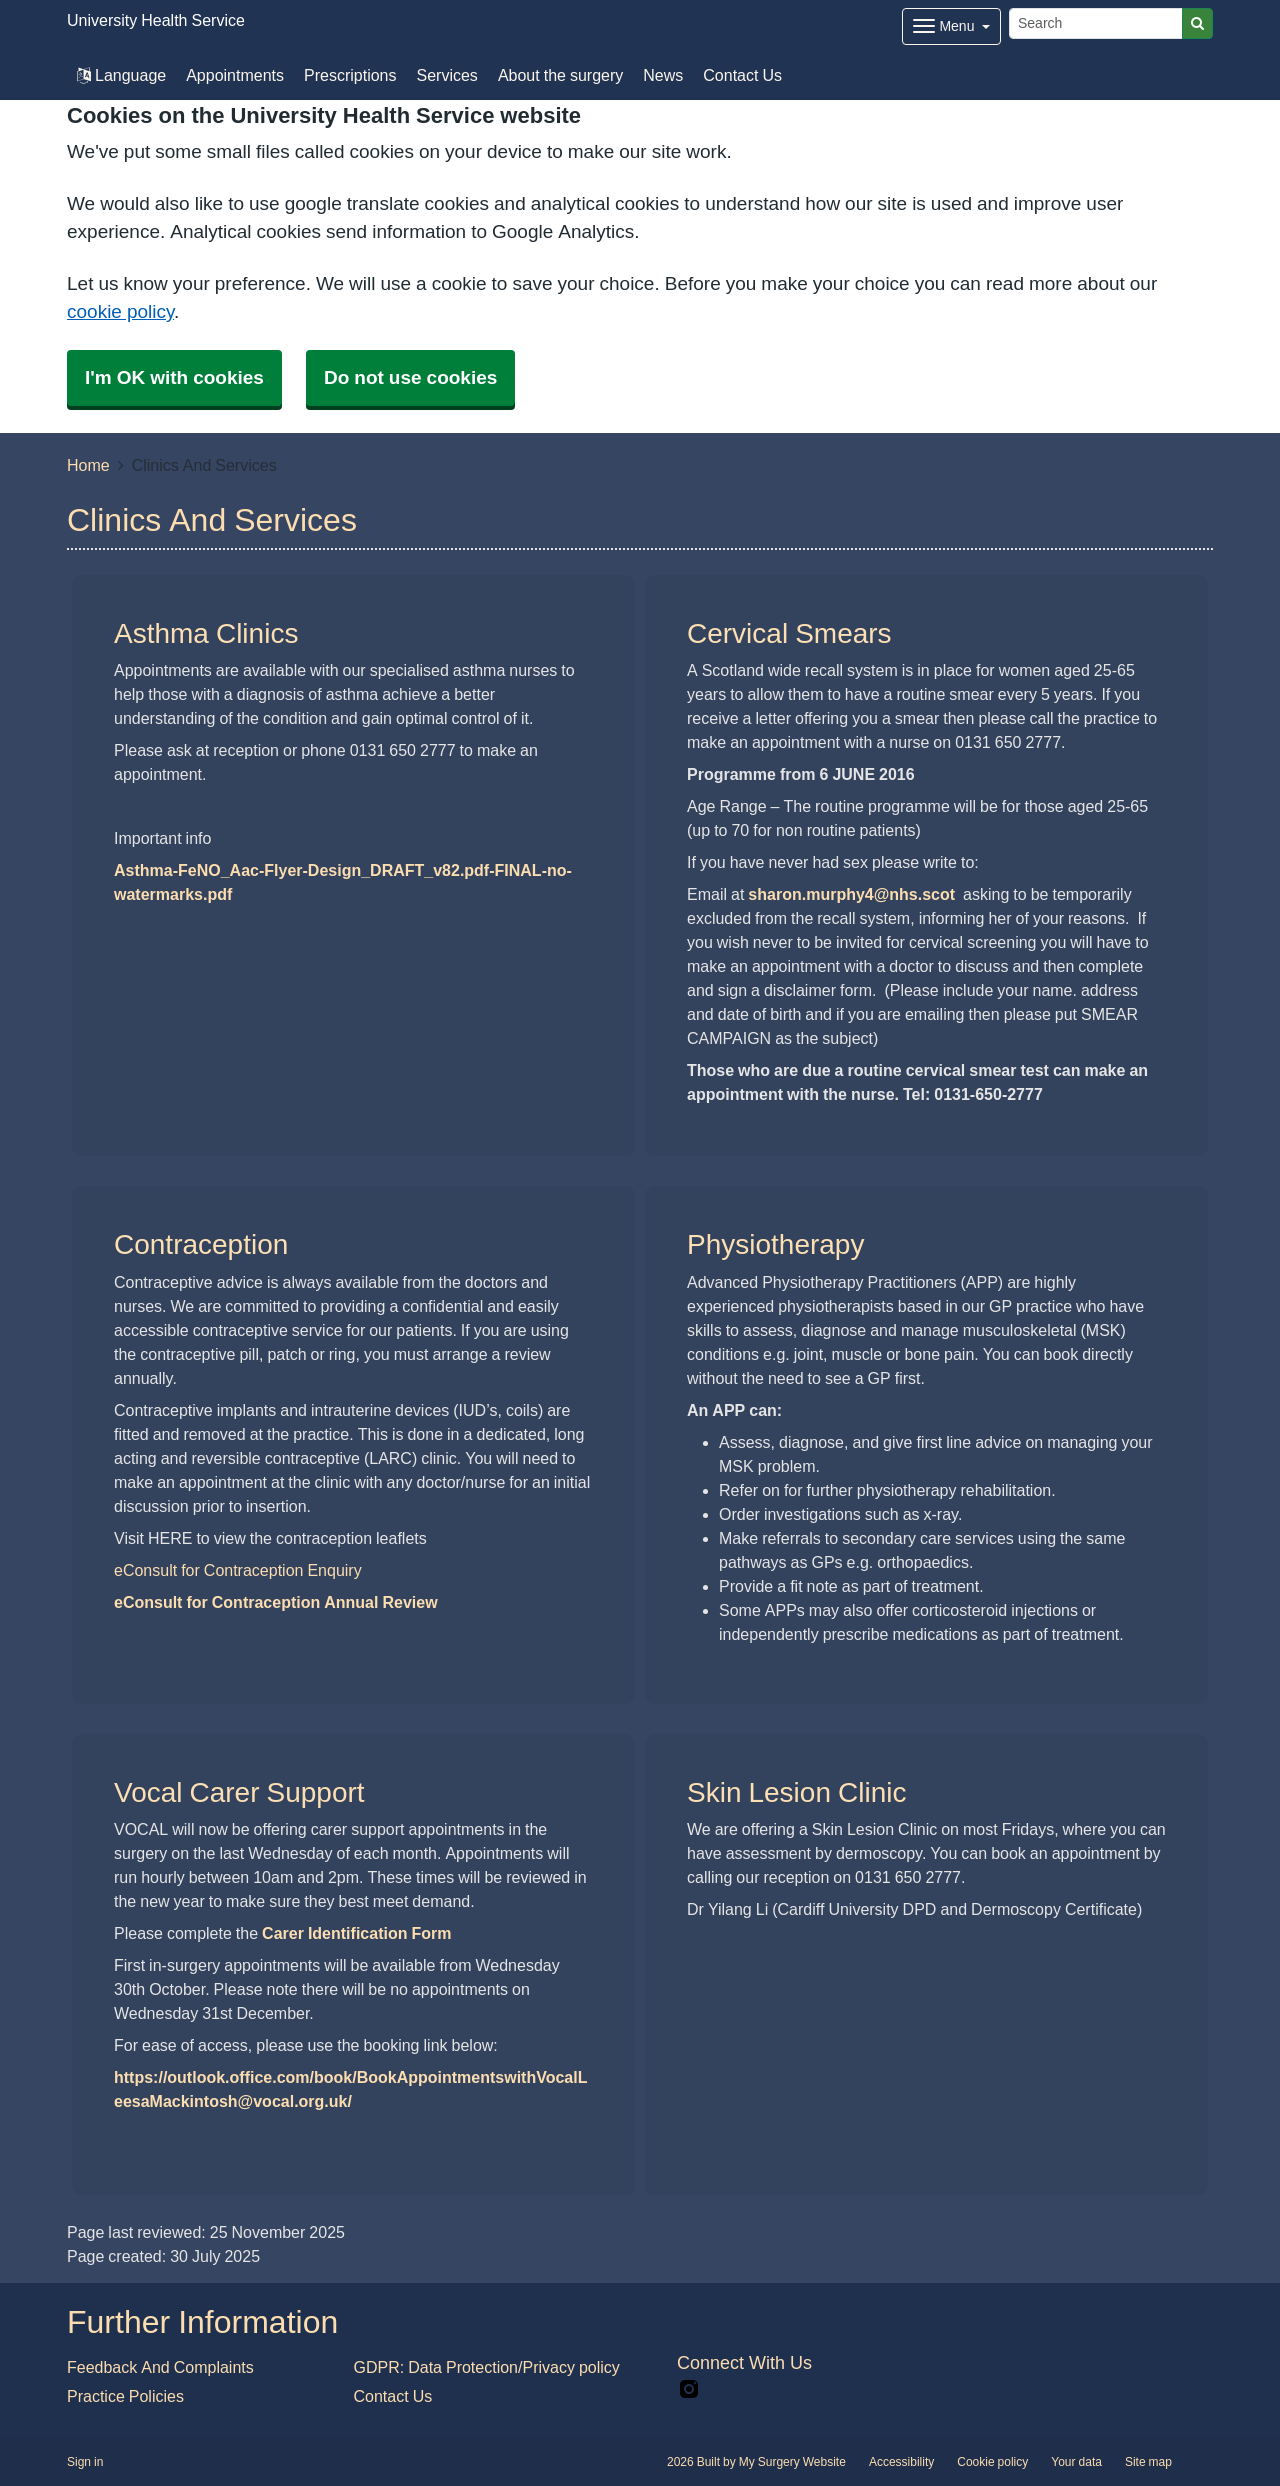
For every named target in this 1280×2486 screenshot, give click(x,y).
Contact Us (742, 75)
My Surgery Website (792, 2462)
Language (121, 75)
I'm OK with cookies (174, 377)
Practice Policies (125, 2396)
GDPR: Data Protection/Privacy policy (487, 2367)
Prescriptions (350, 75)
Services (447, 75)
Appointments (235, 75)
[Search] (1096, 23)
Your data (1076, 2462)
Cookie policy (992, 2462)
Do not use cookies (410, 377)
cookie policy (120, 311)
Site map (1148, 2462)
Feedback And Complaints (160, 2367)
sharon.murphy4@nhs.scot (851, 894)
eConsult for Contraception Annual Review (276, 1602)
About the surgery (560, 75)
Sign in (85, 2462)
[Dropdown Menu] (951, 26)
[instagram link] (689, 2389)
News (663, 75)
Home (88, 465)
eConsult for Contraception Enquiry (238, 1570)
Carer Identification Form (356, 1933)
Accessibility (901, 2462)
